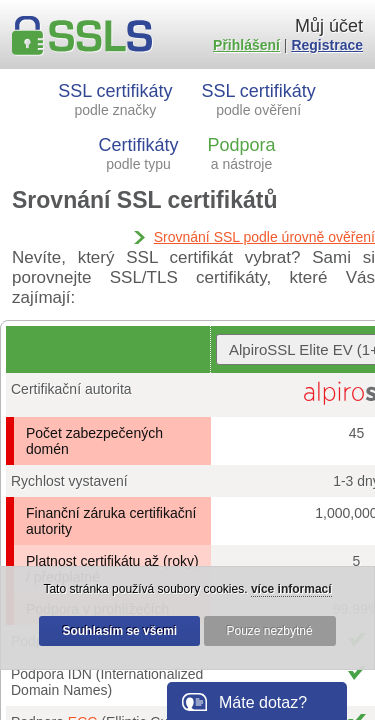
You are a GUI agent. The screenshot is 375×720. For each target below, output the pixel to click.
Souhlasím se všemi (119, 631)
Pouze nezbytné (270, 631)
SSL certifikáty (115, 99)
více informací (291, 589)
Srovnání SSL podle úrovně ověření (264, 237)
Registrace (327, 45)
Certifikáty (139, 153)
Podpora (241, 153)
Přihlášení (246, 45)
